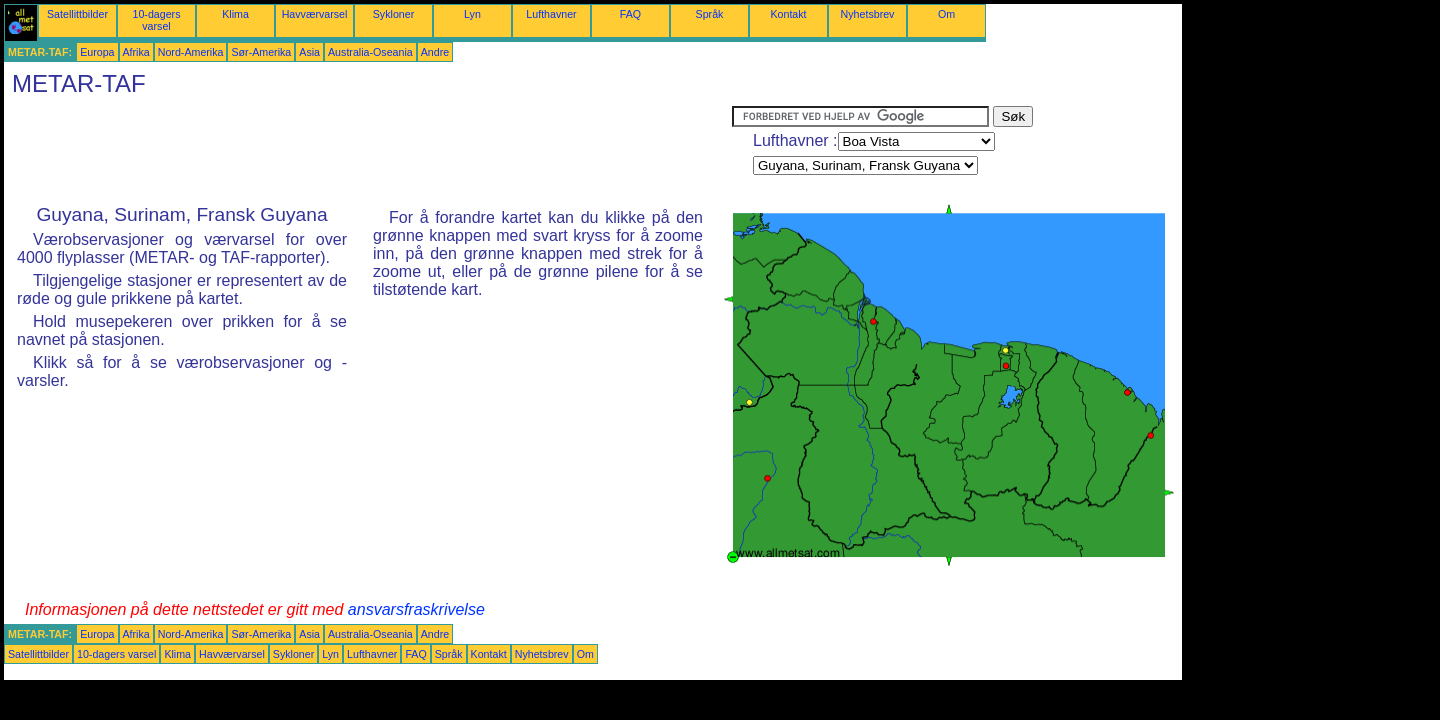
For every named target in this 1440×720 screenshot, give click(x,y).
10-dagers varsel (157, 20)
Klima (235, 14)
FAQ (630, 14)
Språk (710, 14)
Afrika (136, 52)
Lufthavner (551, 14)
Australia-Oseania (370, 52)
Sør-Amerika (261, 52)
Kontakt (788, 14)
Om (946, 14)
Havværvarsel (315, 14)
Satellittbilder (77, 14)
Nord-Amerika (191, 52)
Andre (435, 52)
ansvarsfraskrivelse (416, 609)
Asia (309, 52)
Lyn (472, 14)
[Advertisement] (368, 151)
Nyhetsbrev (868, 14)
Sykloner (393, 14)
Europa (97, 52)
